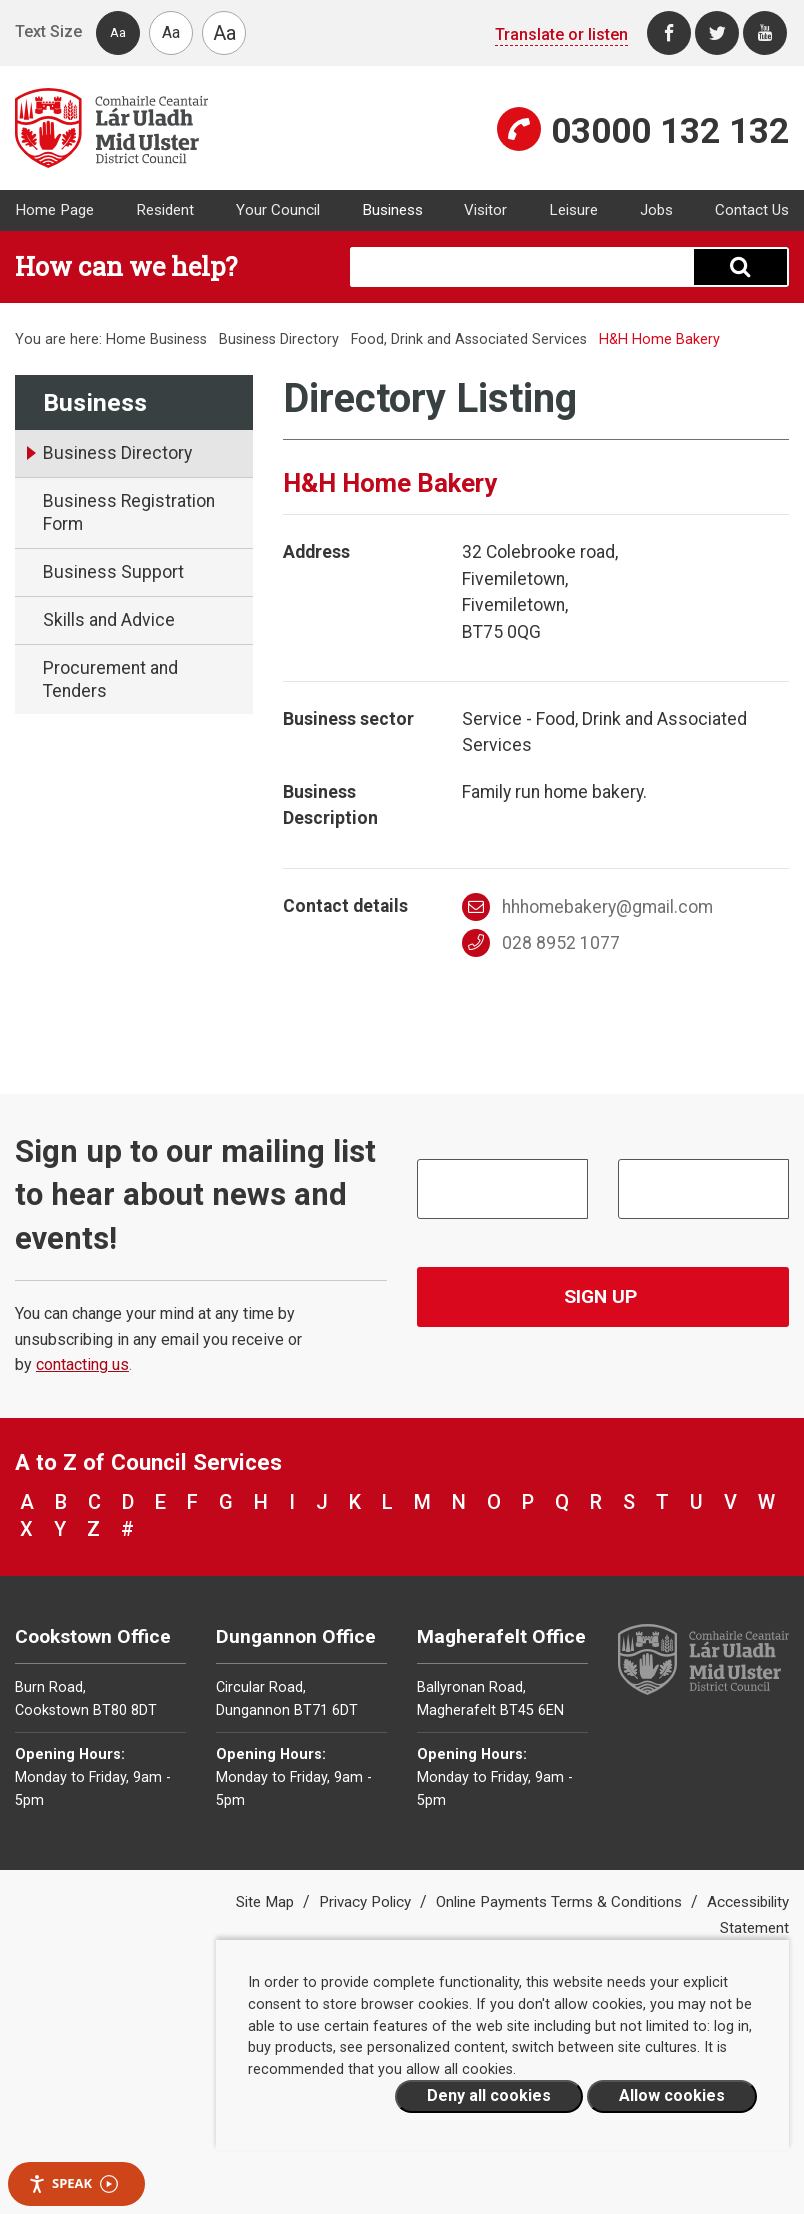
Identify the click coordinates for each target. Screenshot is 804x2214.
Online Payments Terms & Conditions (561, 1902)
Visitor (485, 210)
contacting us (82, 1364)
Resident (165, 210)
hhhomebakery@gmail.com (588, 907)
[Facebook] (669, 33)
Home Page (54, 210)
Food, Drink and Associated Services (469, 339)
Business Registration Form (129, 512)
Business (392, 210)
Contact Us (752, 210)
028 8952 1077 (541, 943)
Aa (118, 32)
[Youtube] (765, 33)
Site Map (267, 1902)
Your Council (278, 210)
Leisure (573, 210)
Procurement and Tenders (110, 679)
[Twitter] (717, 33)
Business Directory (279, 339)
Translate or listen (561, 34)
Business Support (113, 572)
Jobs (656, 210)
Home (126, 339)
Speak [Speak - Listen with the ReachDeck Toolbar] (73, 2183)
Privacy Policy (367, 1902)
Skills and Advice (109, 620)
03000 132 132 (670, 131)
